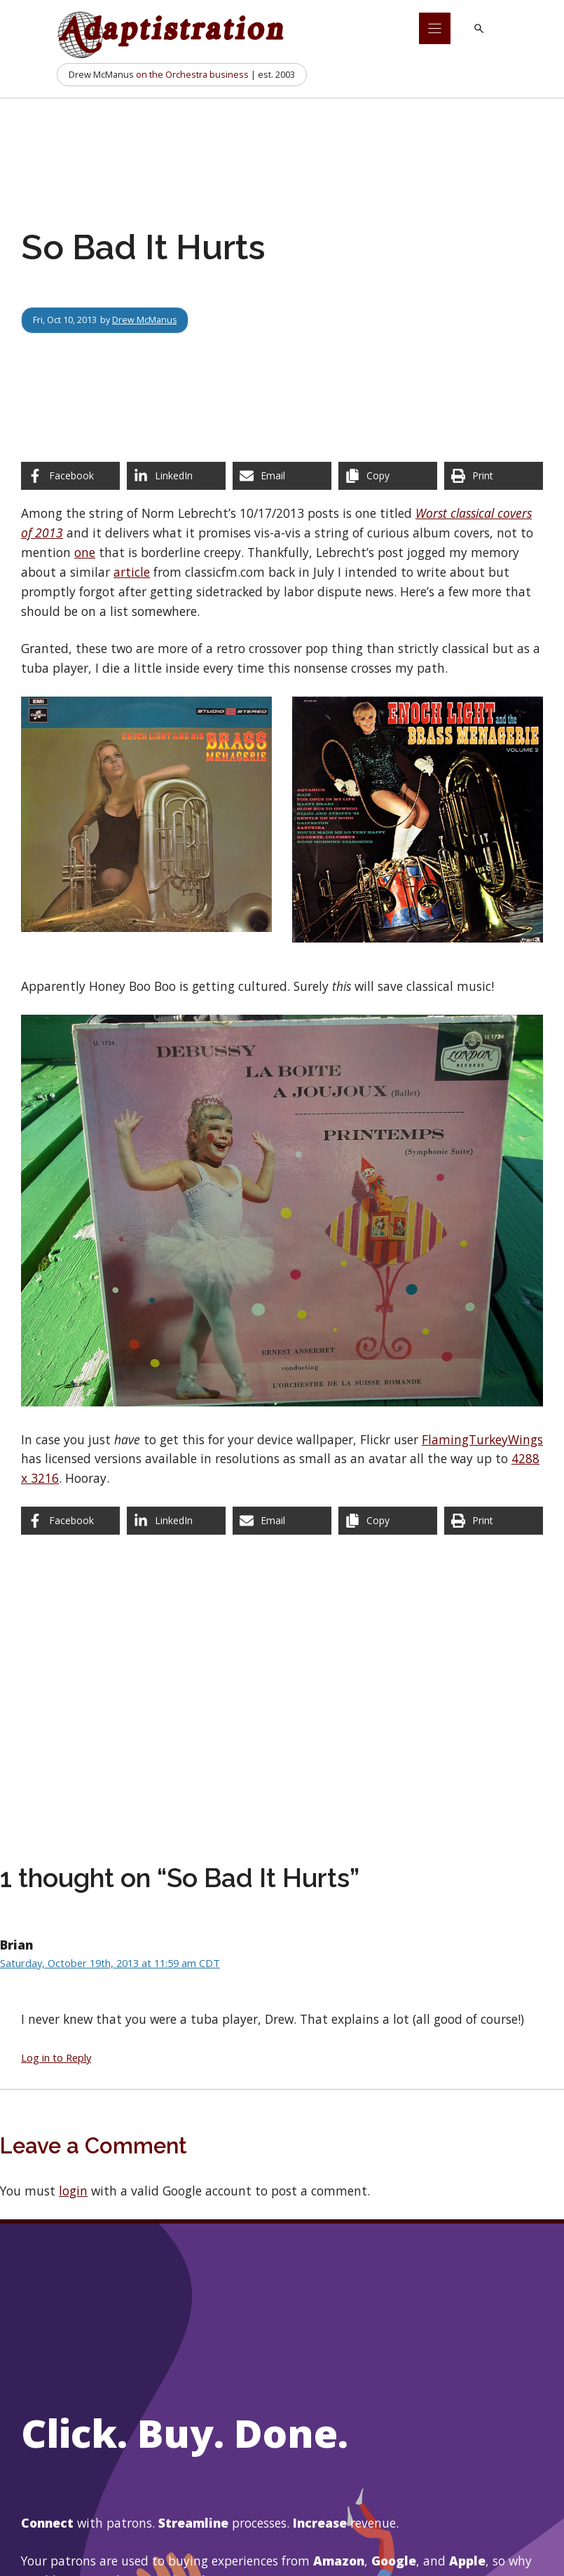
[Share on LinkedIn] (176, 476)
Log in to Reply (56, 2057)
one (84, 552)
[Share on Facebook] (70, 476)
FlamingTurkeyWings (482, 1439)
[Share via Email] (282, 476)
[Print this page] (493, 476)
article (132, 571)
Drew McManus (144, 319)
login (73, 2190)
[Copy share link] (387, 476)
